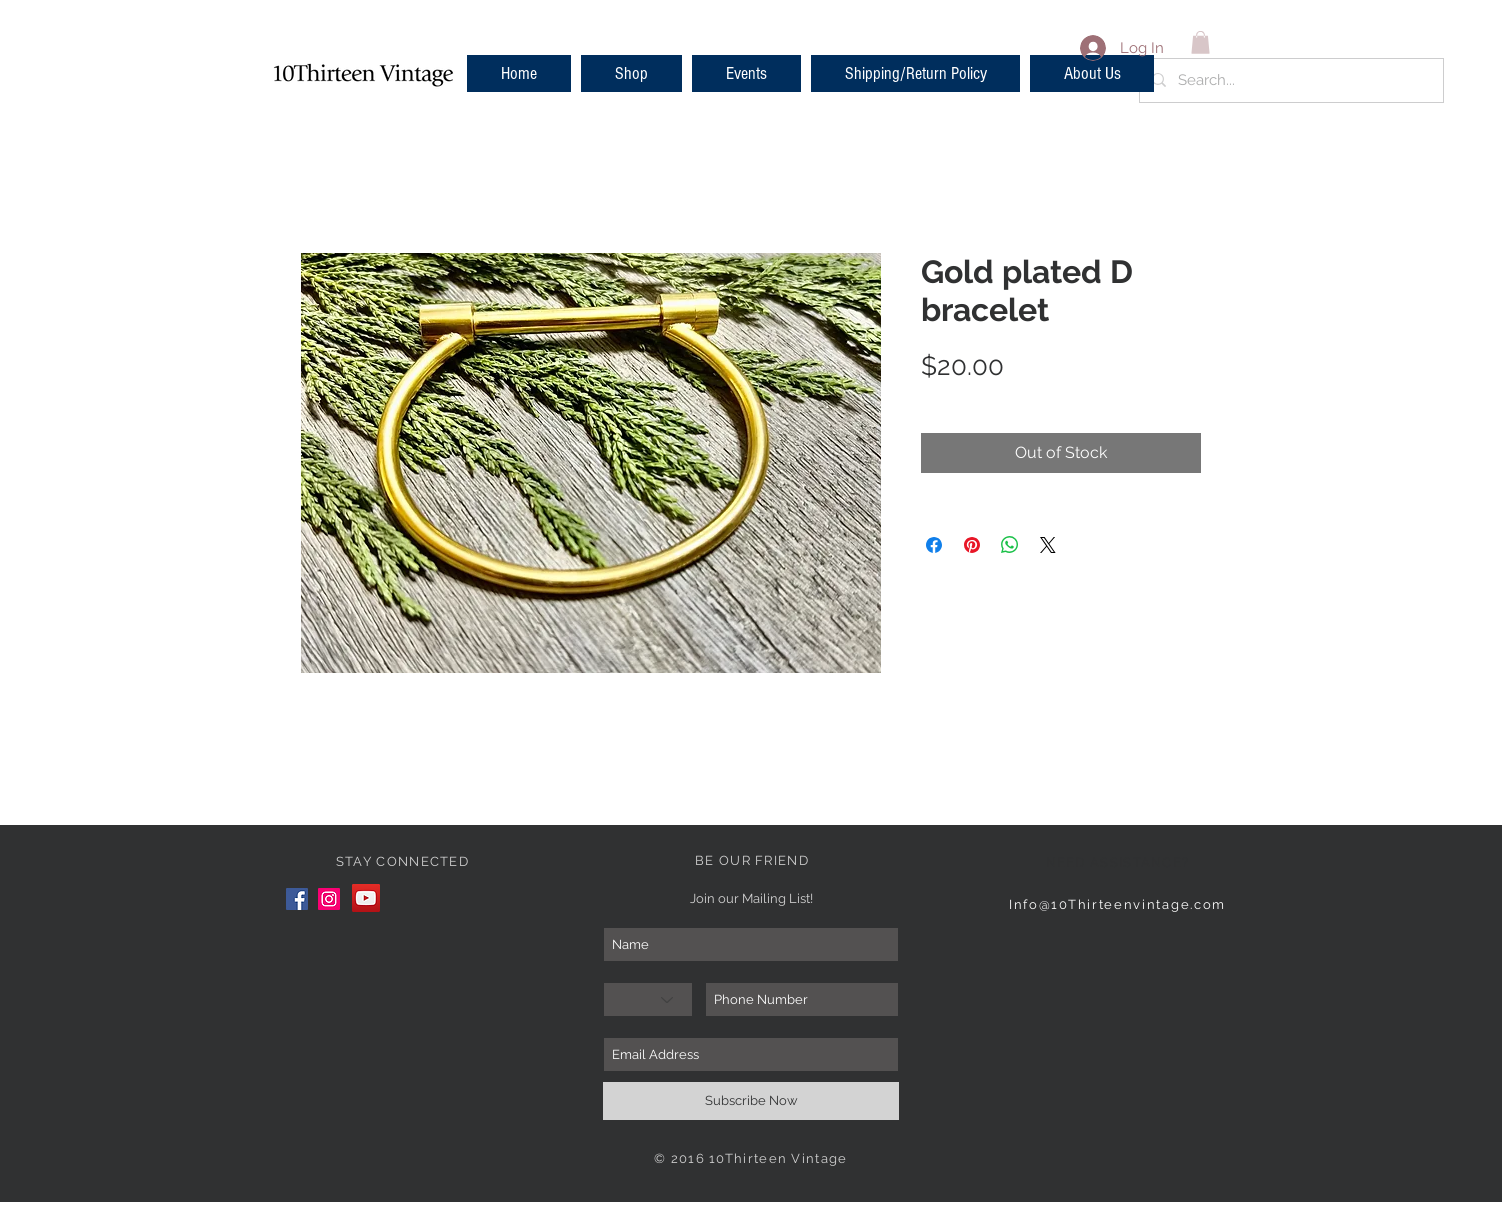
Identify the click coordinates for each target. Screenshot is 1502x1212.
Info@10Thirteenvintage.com (1117, 904)
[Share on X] (1048, 545)
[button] (631, 73)
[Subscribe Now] (751, 1101)
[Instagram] (329, 899)
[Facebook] (297, 899)
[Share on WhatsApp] (1010, 545)
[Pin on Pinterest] (972, 545)
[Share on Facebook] (934, 545)
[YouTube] (366, 898)
